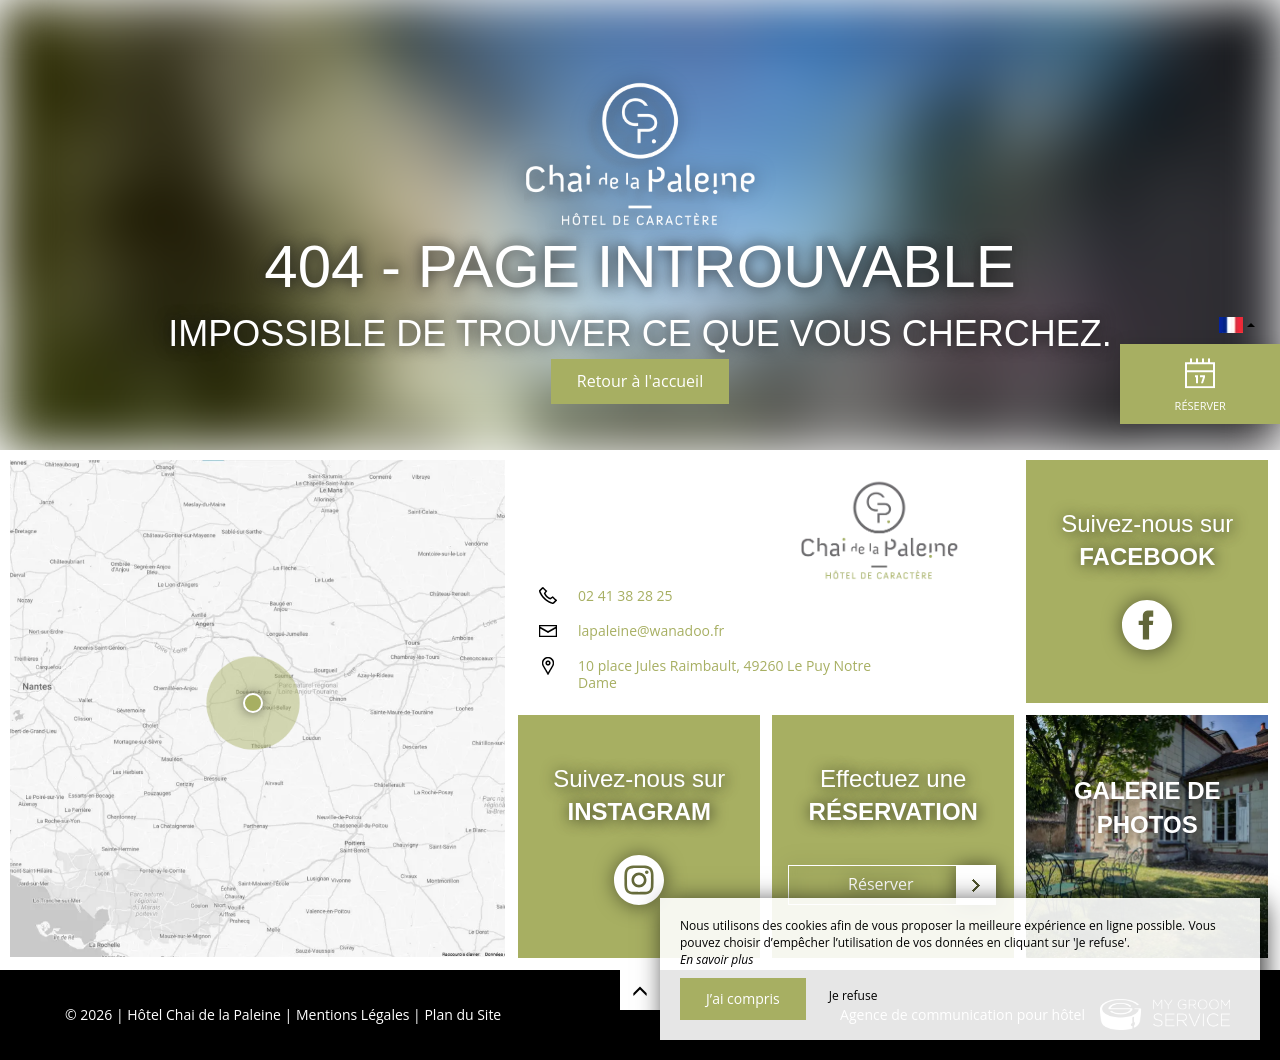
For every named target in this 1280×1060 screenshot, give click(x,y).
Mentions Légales (353, 1014)
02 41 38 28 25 (625, 597)
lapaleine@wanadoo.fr (651, 632)
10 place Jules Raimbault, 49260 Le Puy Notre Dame (724, 676)
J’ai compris (743, 998)
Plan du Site (462, 1014)
